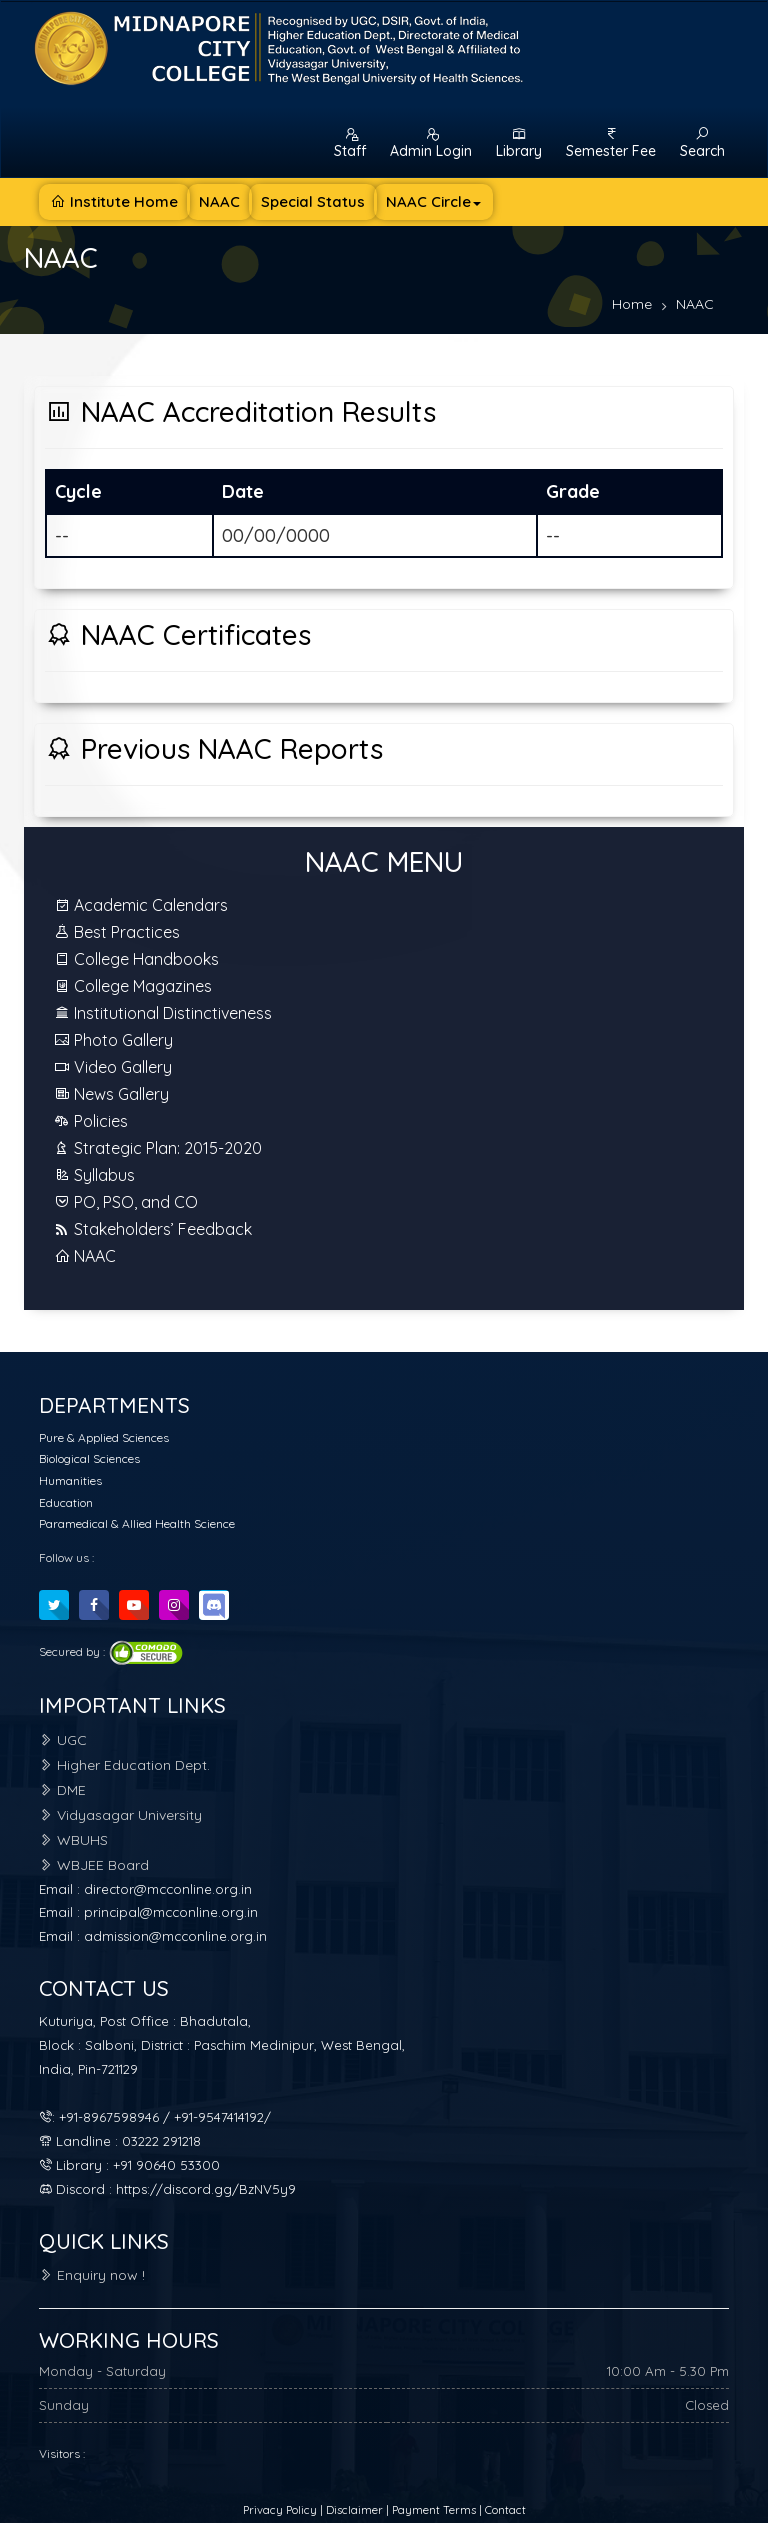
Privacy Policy (281, 2510)
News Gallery (111, 1094)
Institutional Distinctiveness (163, 1013)
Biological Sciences (89, 1458)
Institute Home (114, 201)
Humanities (70, 1480)
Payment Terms (434, 2510)
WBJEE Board (94, 1865)
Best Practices (117, 932)
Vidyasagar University (120, 1815)
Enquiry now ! (92, 2275)
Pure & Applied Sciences (104, 1437)
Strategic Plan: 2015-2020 (158, 1148)
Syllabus (94, 1175)
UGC (63, 1740)
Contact (505, 2510)
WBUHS (73, 1840)
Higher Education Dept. (124, 1765)
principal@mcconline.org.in (171, 1912)
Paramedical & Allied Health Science (137, 1523)
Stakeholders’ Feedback (153, 1229)
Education (66, 1502)
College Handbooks (136, 959)
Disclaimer (356, 2510)
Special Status (313, 201)
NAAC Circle (433, 201)
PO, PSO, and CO (126, 1202)
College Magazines (133, 986)
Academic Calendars (141, 905)
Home (632, 304)
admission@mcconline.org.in (175, 1936)
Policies (91, 1121)
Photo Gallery (113, 1040)
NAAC (219, 201)
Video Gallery (113, 1067)
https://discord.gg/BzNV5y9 (206, 2189)
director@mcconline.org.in (168, 1889)
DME (62, 1790)
